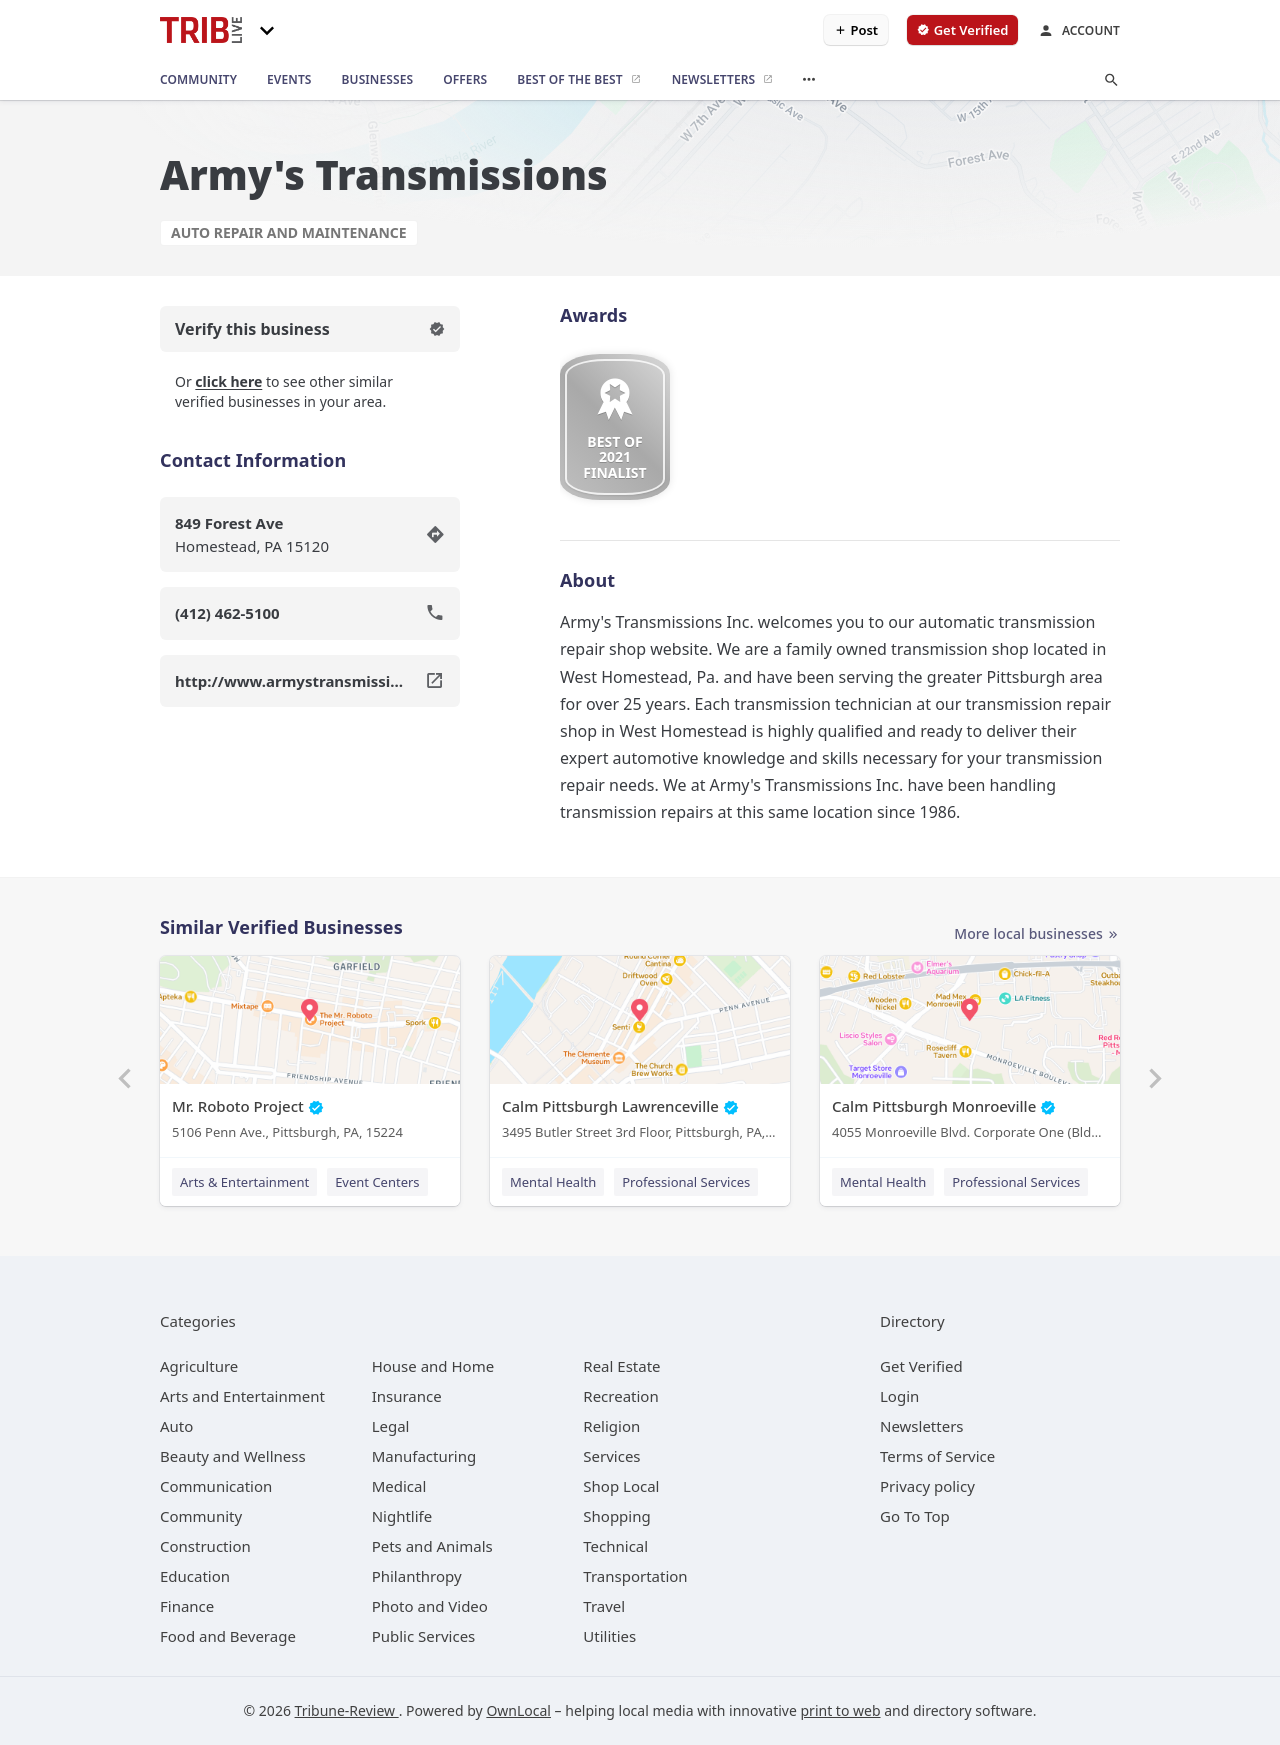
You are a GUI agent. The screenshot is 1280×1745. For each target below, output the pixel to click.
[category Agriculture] (199, 1366)
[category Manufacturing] (424, 1456)
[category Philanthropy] (417, 1576)
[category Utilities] (609, 1636)
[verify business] (962, 30)
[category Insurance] (407, 1396)
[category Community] (201, 1516)
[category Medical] (399, 1486)
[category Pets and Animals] (432, 1546)
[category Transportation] (635, 1576)
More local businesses (1037, 934)
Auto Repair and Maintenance (289, 232)
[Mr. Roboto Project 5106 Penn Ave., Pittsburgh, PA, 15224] (310, 1052)
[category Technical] (615, 1546)
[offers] (465, 80)
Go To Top (915, 1516)
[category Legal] (391, 1426)
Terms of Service (937, 1456)
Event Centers (377, 1182)
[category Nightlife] (402, 1516)
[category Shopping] (616, 1516)
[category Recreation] (620, 1396)
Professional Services (686, 1182)
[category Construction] (205, 1546)
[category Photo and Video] (430, 1606)
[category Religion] (611, 1426)
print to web (841, 1710)
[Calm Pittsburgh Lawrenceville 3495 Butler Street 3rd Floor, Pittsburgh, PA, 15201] (640, 1052)
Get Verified (921, 1366)
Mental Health (553, 1182)
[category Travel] (604, 1606)
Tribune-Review (347, 1710)
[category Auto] (176, 1426)
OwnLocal (518, 1710)
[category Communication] (216, 1486)
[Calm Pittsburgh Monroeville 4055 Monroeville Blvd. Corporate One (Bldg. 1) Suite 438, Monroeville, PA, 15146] (970, 1052)
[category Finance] (187, 1606)
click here (228, 381)
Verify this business (310, 329)
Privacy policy (927, 1486)
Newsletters (922, 1426)
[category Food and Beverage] (228, 1636)
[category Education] (195, 1576)
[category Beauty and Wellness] (233, 1456)
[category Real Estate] (621, 1366)
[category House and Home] (433, 1366)
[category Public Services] (424, 1636)
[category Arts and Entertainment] (242, 1396)
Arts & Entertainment (244, 1182)
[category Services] (611, 1456)
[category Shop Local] (621, 1486)
